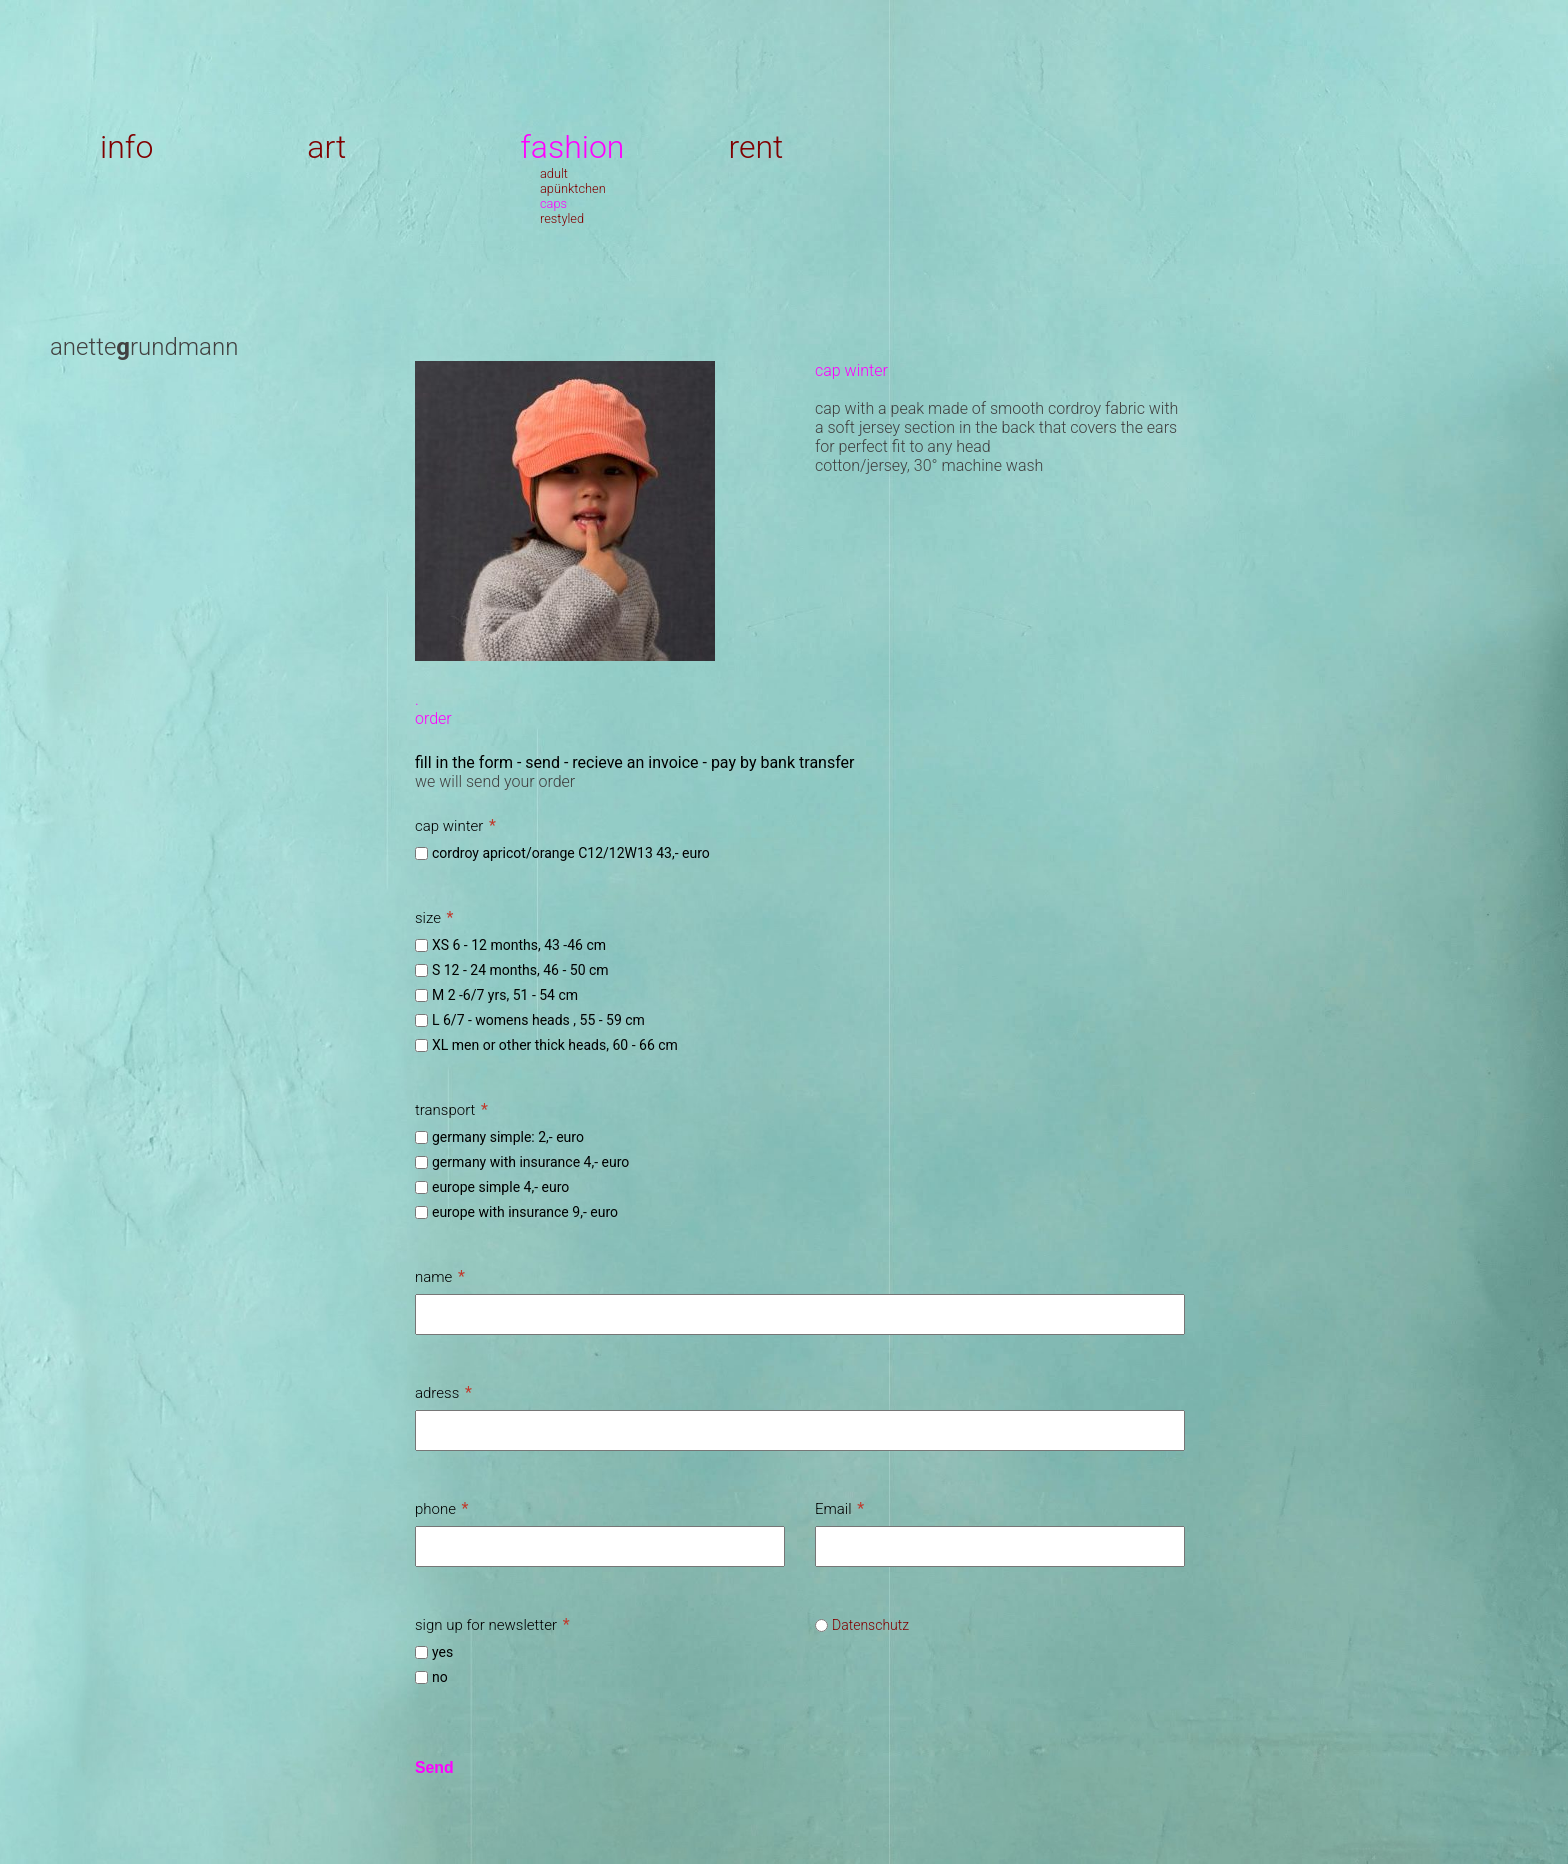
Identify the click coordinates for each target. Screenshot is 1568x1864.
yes (442, 1652)
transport (451, 1110)
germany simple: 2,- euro (508, 1137)
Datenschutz (870, 1625)
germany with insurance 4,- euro (530, 1162)
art (326, 147)
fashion (572, 147)
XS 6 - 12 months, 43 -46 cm (519, 945)
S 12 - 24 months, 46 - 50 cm (520, 970)
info (126, 147)
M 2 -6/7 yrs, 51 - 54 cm (505, 995)
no (440, 1677)
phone (442, 1509)
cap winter (455, 826)
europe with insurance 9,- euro (525, 1212)
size (434, 918)
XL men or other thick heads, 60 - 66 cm (555, 1045)
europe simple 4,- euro (500, 1187)
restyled (562, 218)
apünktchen (573, 188)
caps (553, 203)
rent (755, 147)
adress (443, 1393)
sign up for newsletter (492, 1625)
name (440, 1277)
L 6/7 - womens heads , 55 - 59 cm (538, 1020)
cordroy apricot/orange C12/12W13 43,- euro (571, 853)
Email (839, 1509)
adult (554, 173)
